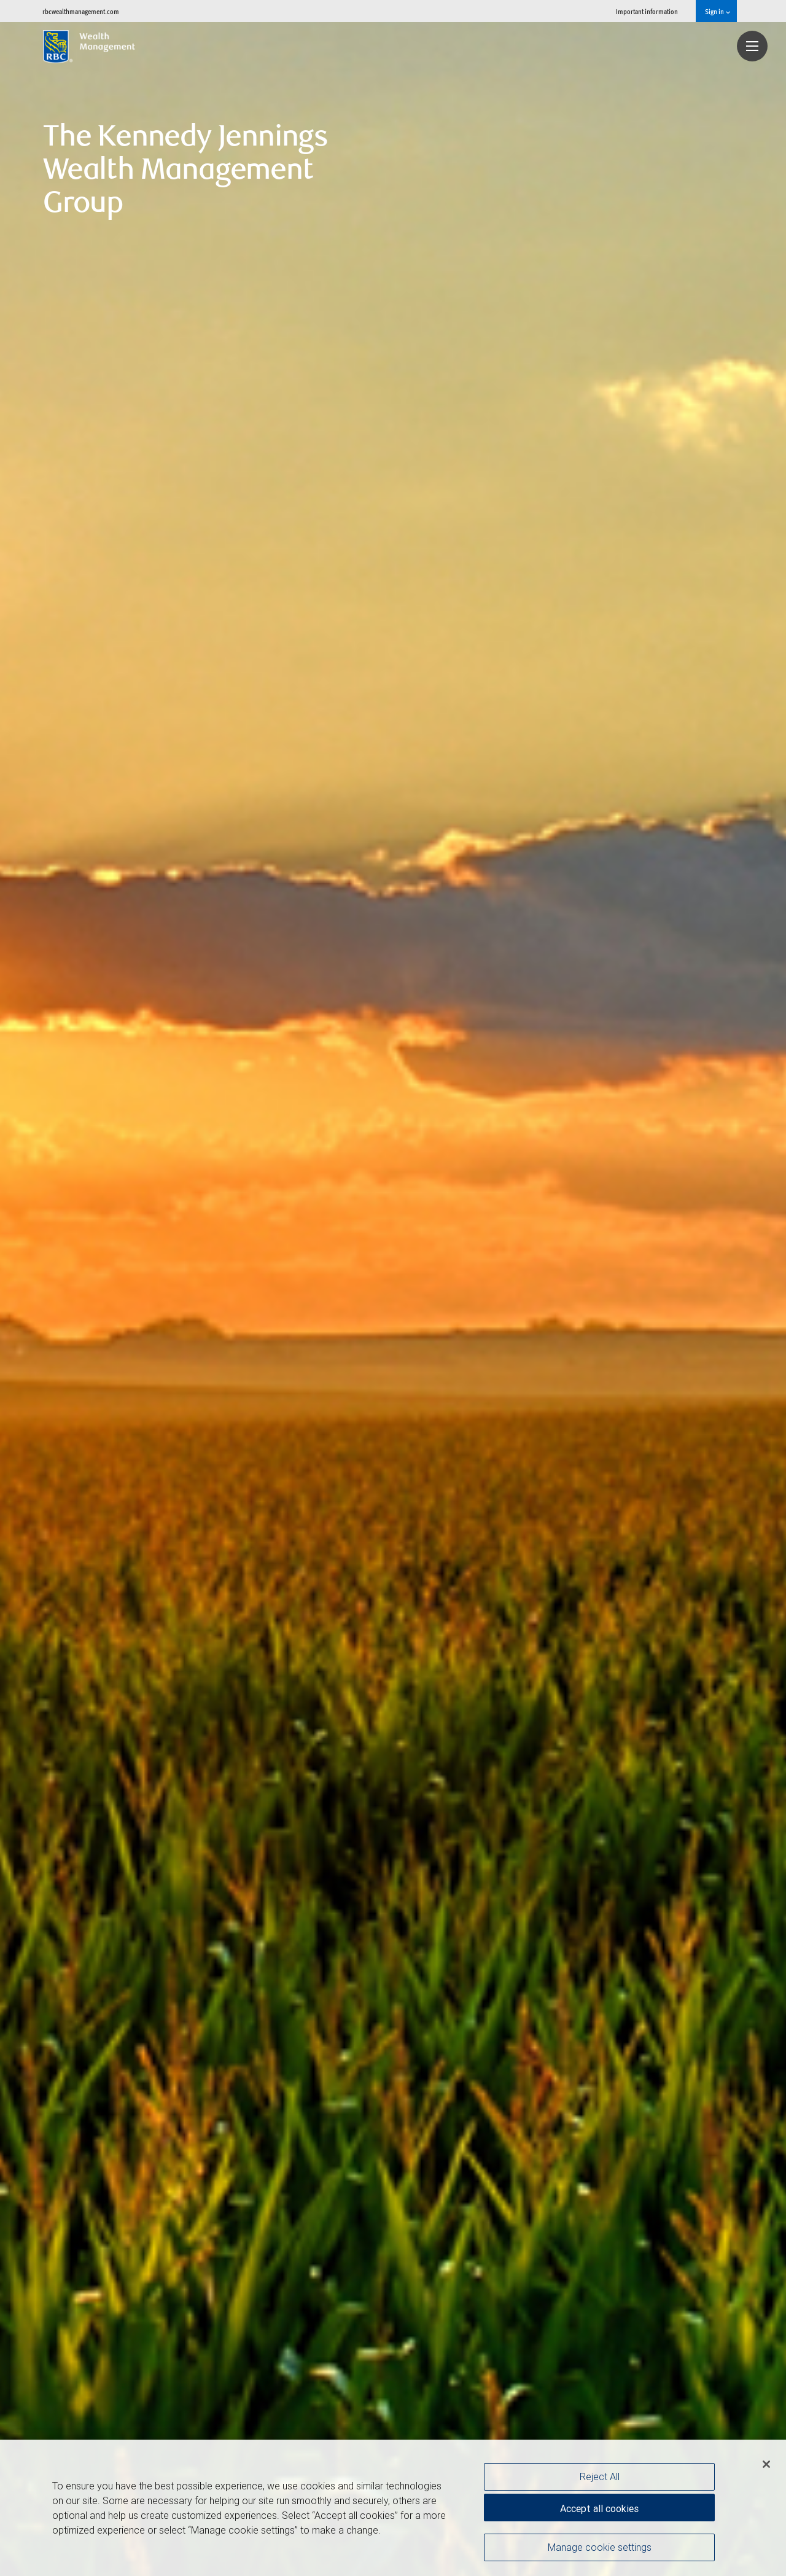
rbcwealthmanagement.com (80, 11)
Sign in (717, 11)
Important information (647, 11)
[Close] (766, 2464)
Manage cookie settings (600, 2547)
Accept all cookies (599, 2508)
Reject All (600, 2476)
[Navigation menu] (752, 46)
